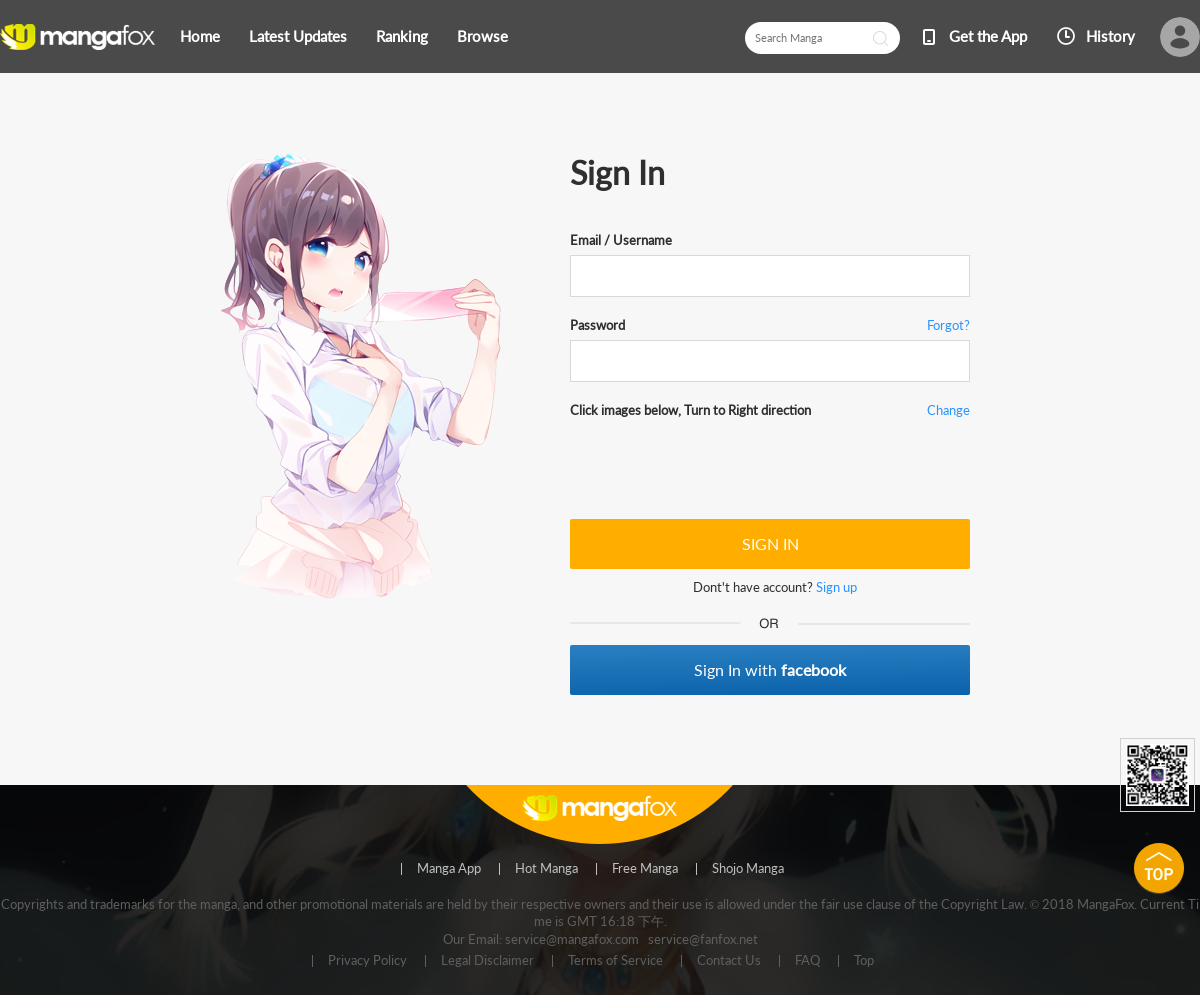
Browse (482, 36)
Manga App (449, 869)
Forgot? (948, 325)
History (1110, 36)
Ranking (402, 36)
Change (948, 410)
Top (864, 961)
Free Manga (645, 869)
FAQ (807, 961)
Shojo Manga (748, 869)
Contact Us (729, 961)
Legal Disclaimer (487, 961)
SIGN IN (770, 543)
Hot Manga (546, 869)
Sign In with (770, 669)
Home (200, 36)
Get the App (988, 36)
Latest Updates (298, 36)
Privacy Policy (367, 961)
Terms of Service (615, 961)
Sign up (836, 587)
